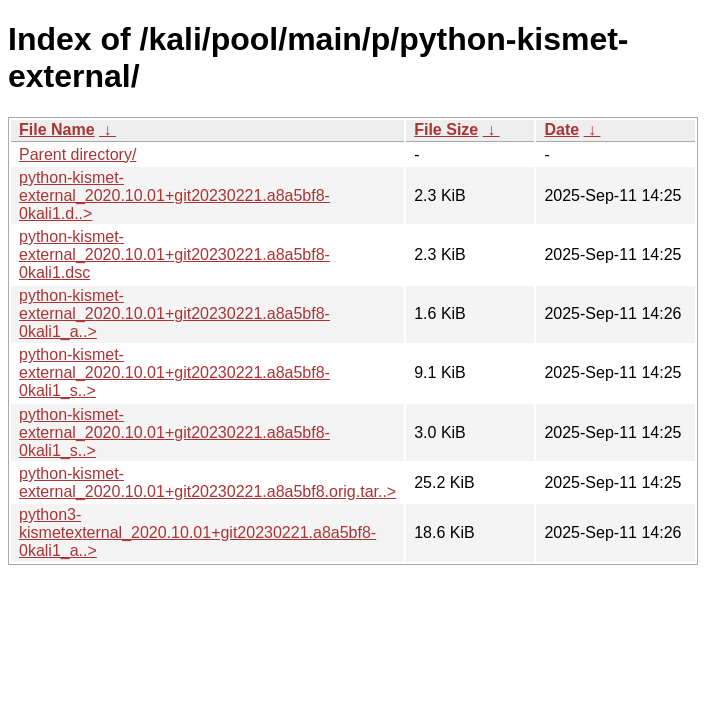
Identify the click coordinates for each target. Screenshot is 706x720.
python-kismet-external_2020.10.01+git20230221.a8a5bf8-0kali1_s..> (174, 372)
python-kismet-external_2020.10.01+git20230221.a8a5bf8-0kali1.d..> (174, 195)
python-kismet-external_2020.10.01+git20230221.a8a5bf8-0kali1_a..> (174, 313)
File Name (57, 129)
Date (561, 129)
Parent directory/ (77, 154)
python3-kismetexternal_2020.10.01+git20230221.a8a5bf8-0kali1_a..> (197, 532)
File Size (446, 129)
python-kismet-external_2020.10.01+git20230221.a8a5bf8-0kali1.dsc (174, 254)
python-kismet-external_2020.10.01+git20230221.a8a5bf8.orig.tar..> (207, 482)
